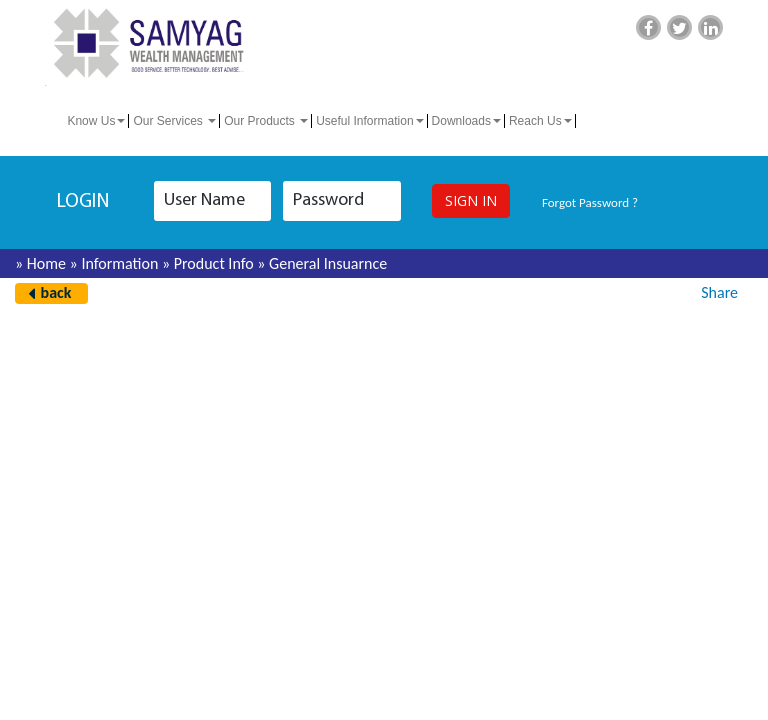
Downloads (466, 121)
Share (719, 292)
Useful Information (369, 121)
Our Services (174, 121)
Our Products (266, 121)
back (56, 292)
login (83, 202)
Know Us (96, 121)
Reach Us (540, 121)
